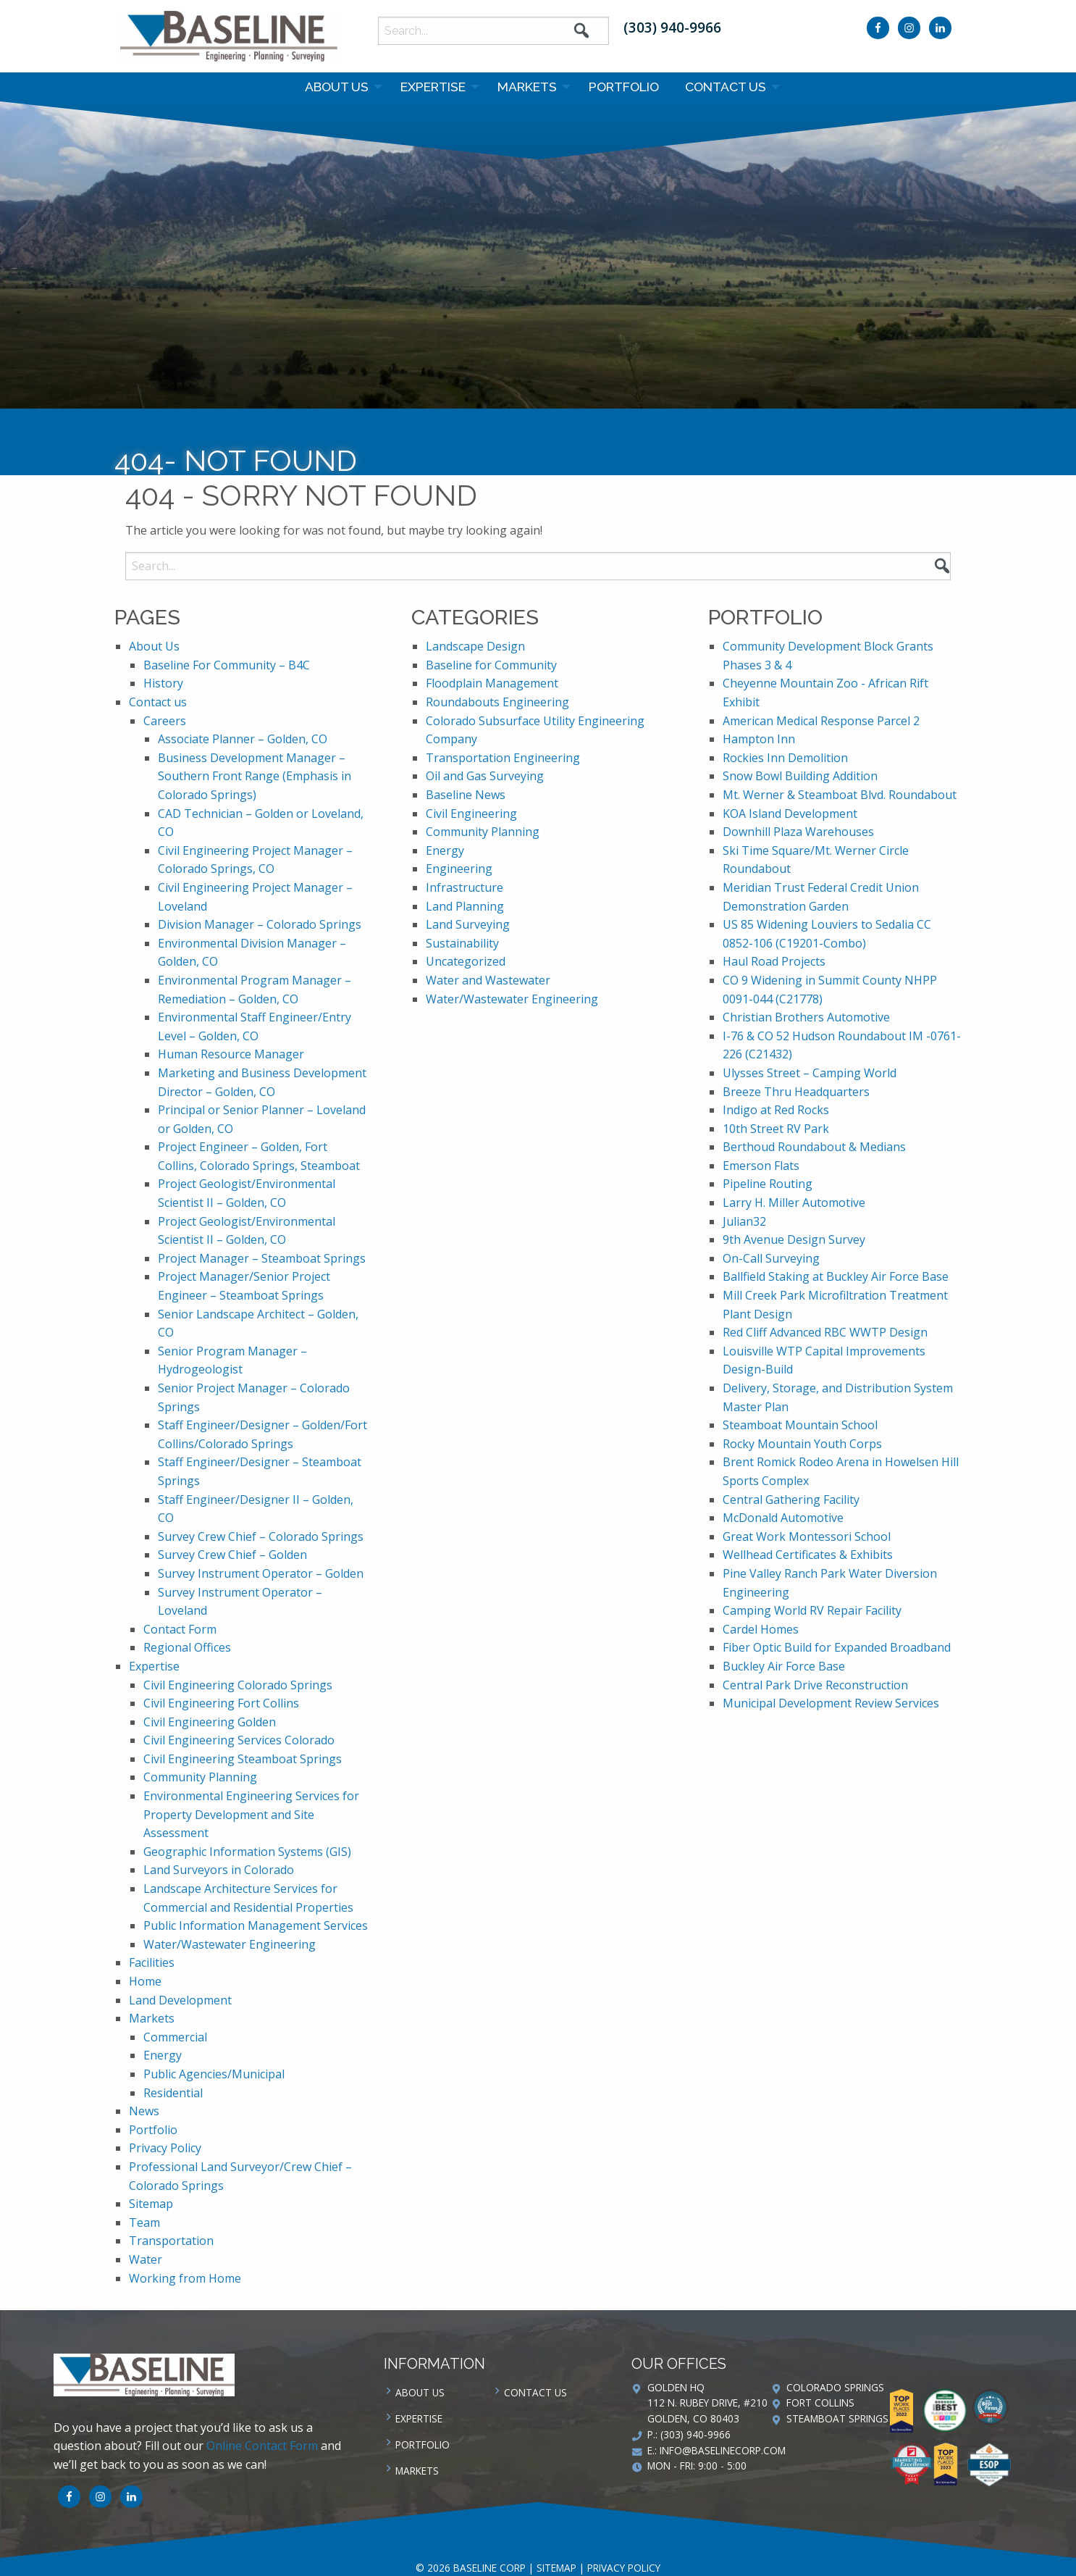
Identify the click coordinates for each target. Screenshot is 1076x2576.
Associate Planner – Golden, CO (242, 739)
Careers (164, 721)
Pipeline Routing (767, 1184)
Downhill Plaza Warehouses (798, 832)
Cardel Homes (761, 1629)
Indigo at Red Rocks (776, 1110)
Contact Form (180, 1629)
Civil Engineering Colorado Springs (237, 1685)
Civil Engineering (471, 813)
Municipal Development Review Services (831, 1703)
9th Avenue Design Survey (794, 1239)
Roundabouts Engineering (497, 702)
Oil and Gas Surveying (485, 776)
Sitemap (151, 2204)
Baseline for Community (491, 665)
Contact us (725, 86)
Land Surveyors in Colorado (218, 1870)
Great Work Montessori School (807, 1536)
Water (145, 2259)
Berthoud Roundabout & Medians (814, 1147)
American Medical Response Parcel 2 (821, 721)
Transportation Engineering (503, 758)
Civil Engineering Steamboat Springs (242, 1759)
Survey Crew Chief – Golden (232, 1555)
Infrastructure (464, 887)
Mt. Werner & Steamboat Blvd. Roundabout (840, 795)
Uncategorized (465, 961)
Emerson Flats (761, 1166)
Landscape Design (475, 646)
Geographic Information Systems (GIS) (247, 1852)
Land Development (180, 2000)
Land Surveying (468, 924)
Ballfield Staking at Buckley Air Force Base (836, 1276)
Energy (162, 2055)
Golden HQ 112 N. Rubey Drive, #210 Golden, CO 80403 (707, 2403)
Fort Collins (820, 2402)
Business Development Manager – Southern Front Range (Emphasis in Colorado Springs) (254, 776)
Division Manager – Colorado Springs (259, 924)
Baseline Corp (228, 36)
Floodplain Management (492, 683)
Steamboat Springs (837, 2418)
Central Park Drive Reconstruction (815, 1685)
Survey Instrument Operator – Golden (260, 1573)
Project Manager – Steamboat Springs (262, 1258)
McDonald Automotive (783, 1518)
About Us (337, 86)
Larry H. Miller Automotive (794, 1202)
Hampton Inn (759, 739)
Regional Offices (187, 1647)
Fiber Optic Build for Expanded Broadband (837, 1647)
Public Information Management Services (255, 1925)
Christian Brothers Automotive (806, 1017)
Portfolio (624, 86)
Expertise (433, 86)
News (144, 2111)
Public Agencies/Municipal (214, 2074)
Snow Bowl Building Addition (800, 776)
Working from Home (185, 2278)
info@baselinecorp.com (723, 2450)
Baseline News (465, 795)
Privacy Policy (165, 2148)
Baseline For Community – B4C (226, 665)
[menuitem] (339, 86)
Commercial (175, 2037)
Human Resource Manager (231, 1054)
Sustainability (462, 943)
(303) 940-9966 (672, 27)
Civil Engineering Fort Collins (221, 1703)
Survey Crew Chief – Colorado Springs (260, 1536)
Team (144, 2222)
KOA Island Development (790, 813)
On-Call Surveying (771, 1258)
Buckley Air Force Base (784, 1666)
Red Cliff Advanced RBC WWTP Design (825, 1332)
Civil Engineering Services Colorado (239, 1740)
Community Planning (200, 1777)
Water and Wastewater (488, 980)
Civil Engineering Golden (209, 1722)
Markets (527, 86)
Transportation (171, 2241)
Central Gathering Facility (791, 1499)
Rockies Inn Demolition (785, 758)
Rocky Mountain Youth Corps (802, 1444)
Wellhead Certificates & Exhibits (808, 1555)
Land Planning (465, 906)
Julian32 (744, 1221)
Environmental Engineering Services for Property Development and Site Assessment (251, 1814)
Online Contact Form (262, 2446)
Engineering (459, 869)
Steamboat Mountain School (800, 1425)
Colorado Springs (835, 2387)
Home (145, 1981)
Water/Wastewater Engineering (229, 1944)
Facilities (152, 1962)
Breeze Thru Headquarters (796, 1092)
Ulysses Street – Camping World (809, 1073)
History (163, 683)
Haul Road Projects (774, 961)
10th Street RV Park (776, 1129)
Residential (173, 2093)
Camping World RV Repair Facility (812, 1610)
